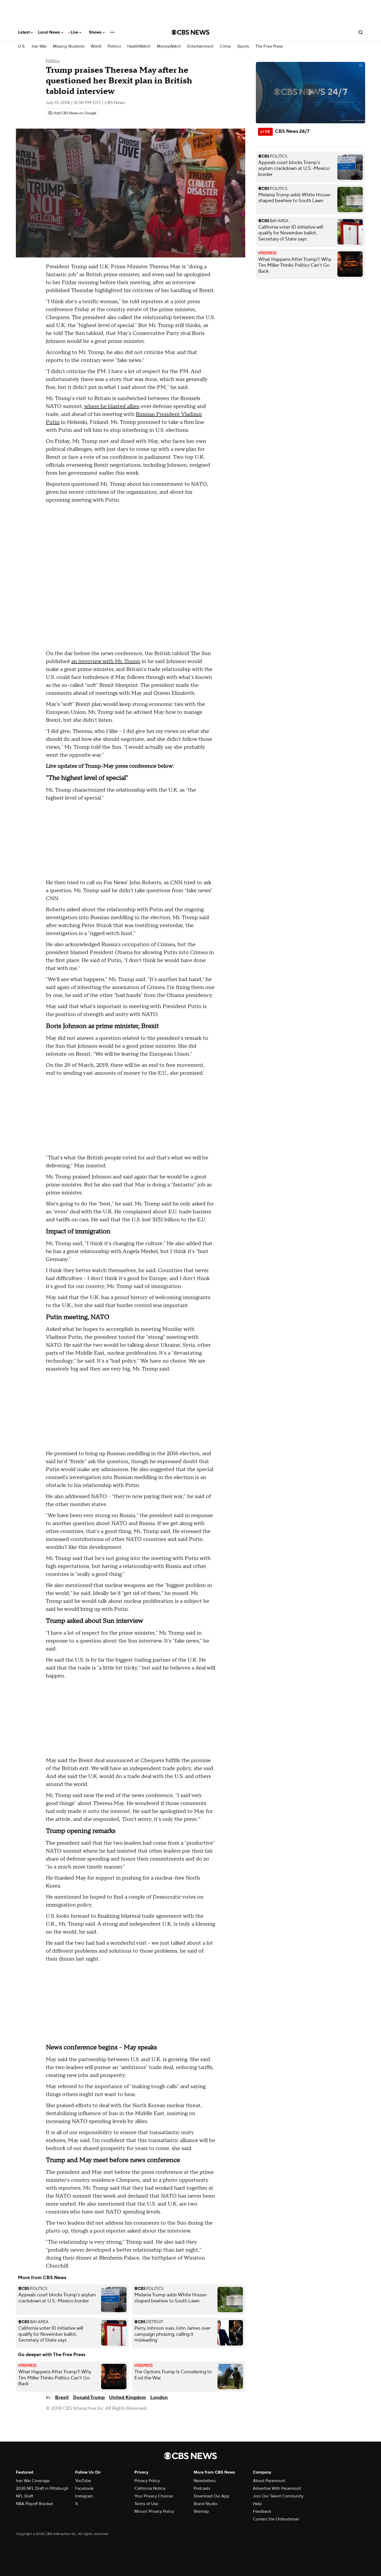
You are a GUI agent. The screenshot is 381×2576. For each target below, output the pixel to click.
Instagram (84, 2496)
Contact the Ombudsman (276, 2519)
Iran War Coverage (33, 2481)
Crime (225, 46)
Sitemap (201, 2511)
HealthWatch (139, 46)
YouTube (83, 2481)
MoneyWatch (169, 46)
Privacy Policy (147, 2481)
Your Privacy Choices (153, 2496)
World (96, 46)
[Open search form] (360, 32)
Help (257, 2504)
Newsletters (205, 2481)
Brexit (62, 2397)
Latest (25, 32)
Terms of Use (146, 2504)
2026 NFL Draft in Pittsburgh (42, 2488)
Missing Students (68, 46)
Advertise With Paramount (277, 2488)
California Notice (149, 2488)
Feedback (262, 2511)
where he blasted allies (111, 406)
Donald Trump (89, 2397)
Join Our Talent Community (278, 2496)
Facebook (84, 2488)
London (159, 2397)
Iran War (39, 46)
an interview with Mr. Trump (105, 661)
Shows (97, 32)
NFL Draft (24, 2496)
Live (76, 32)
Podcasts (202, 2488)
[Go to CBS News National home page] (190, 32)
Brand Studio (205, 2504)
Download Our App (211, 2496)
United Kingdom (127, 2397)
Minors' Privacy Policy (154, 2511)
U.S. (21, 46)
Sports (243, 46)
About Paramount (269, 2481)
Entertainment (200, 46)
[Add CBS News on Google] (72, 113)
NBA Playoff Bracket (34, 2504)
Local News (50, 32)
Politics (114, 46)
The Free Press (269, 46)
